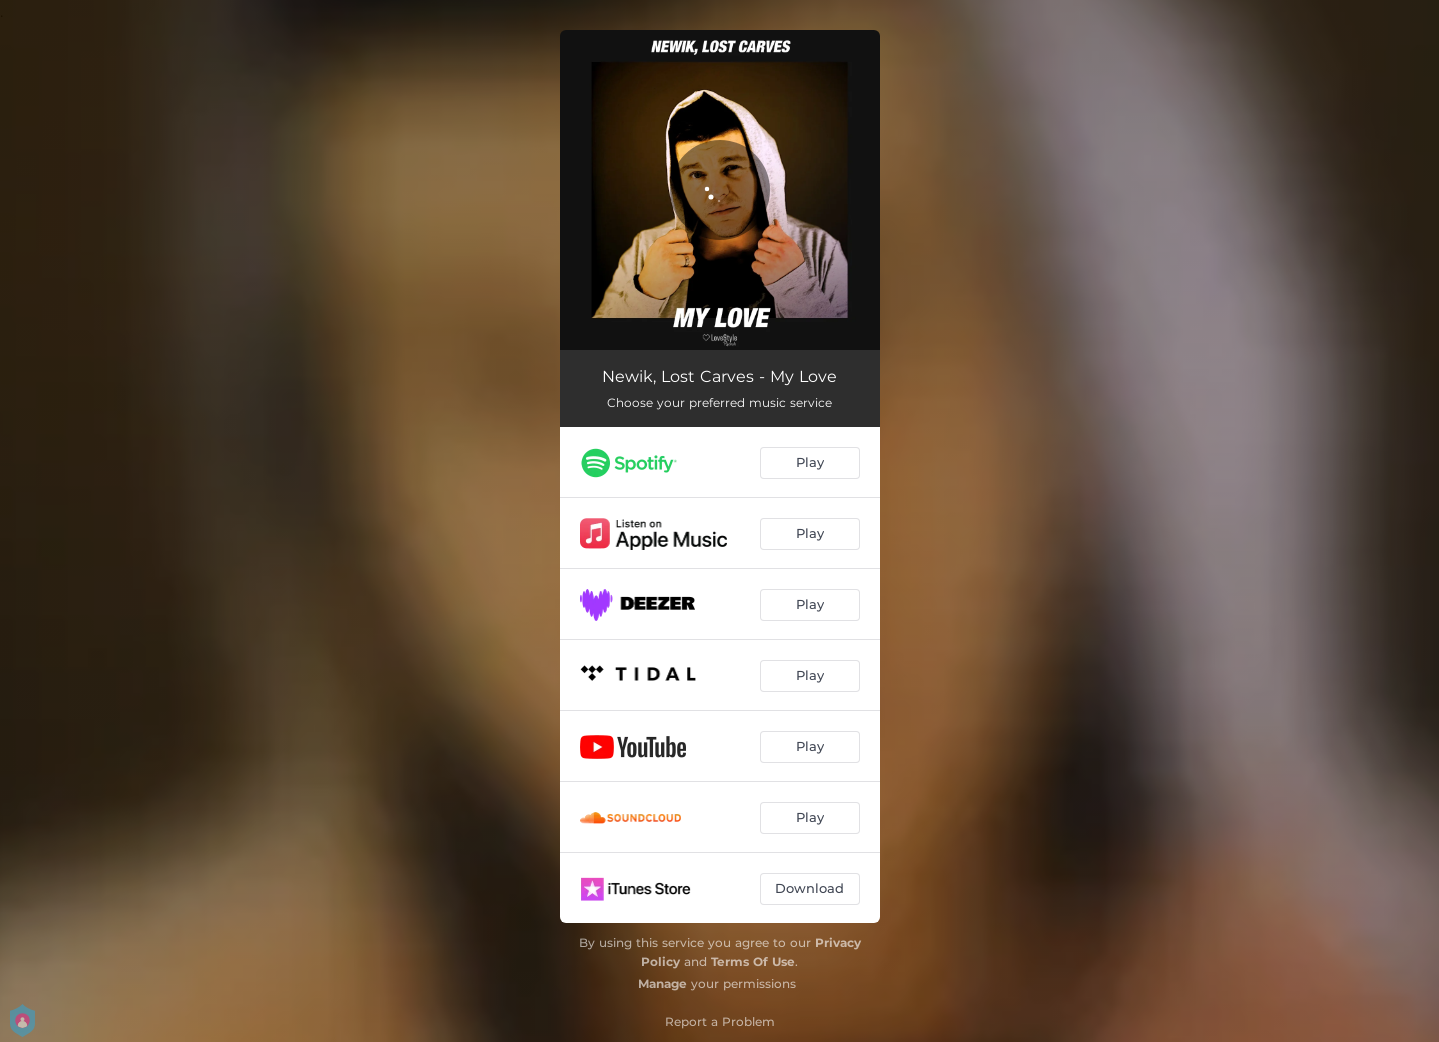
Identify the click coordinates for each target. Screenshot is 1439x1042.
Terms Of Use (753, 961)
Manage (662, 983)
